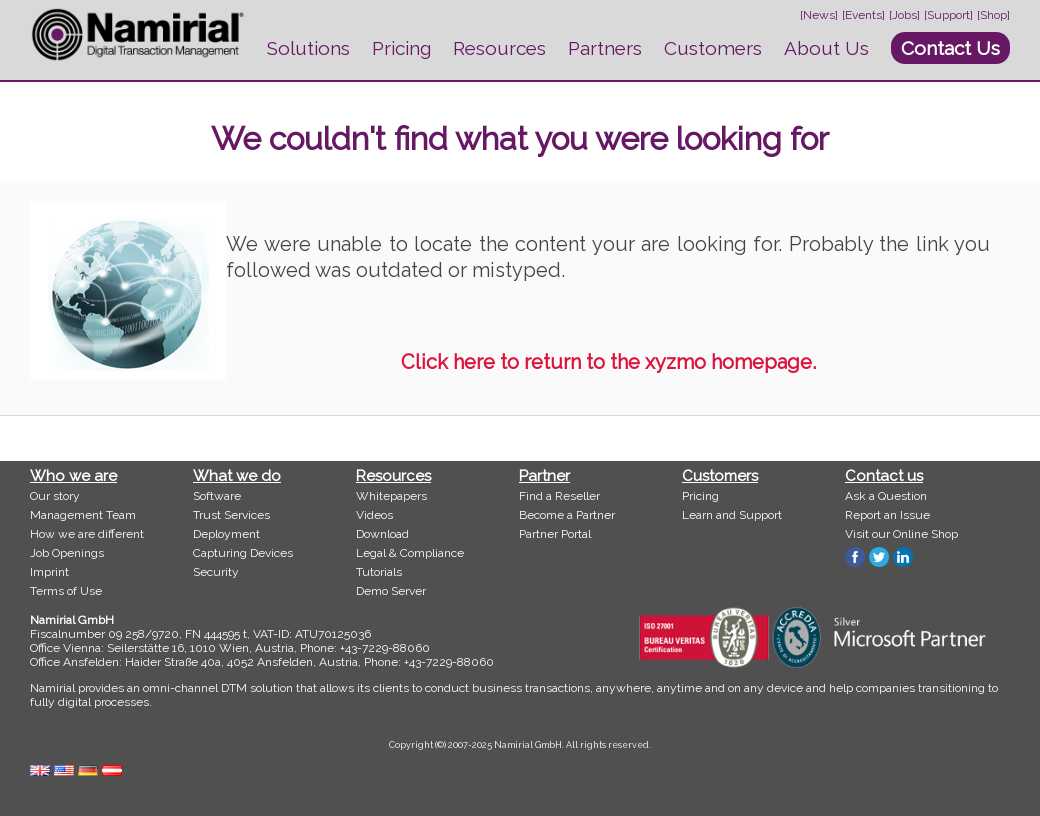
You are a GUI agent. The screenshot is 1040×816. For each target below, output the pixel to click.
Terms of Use (66, 591)
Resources (499, 48)
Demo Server (391, 591)
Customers (713, 48)
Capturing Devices (243, 553)
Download (382, 534)
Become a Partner (567, 515)
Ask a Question (886, 496)
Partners (605, 48)
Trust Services (231, 515)
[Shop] (993, 15)
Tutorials (379, 572)
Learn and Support (732, 515)
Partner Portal (555, 534)
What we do (237, 476)
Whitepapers (391, 496)
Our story (55, 496)
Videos (374, 515)
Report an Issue (887, 515)
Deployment (226, 534)
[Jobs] (904, 15)
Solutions (308, 48)
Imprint (49, 572)
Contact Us (950, 48)
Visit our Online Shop (901, 534)
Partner (544, 476)
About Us (826, 48)
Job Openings (67, 553)
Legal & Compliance (410, 553)
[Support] (948, 15)
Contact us (884, 476)
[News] (819, 15)
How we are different (87, 534)
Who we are (73, 476)
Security (216, 572)
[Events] (863, 15)
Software (217, 496)
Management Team (83, 515)
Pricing (401, 48)
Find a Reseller (559, 496)
